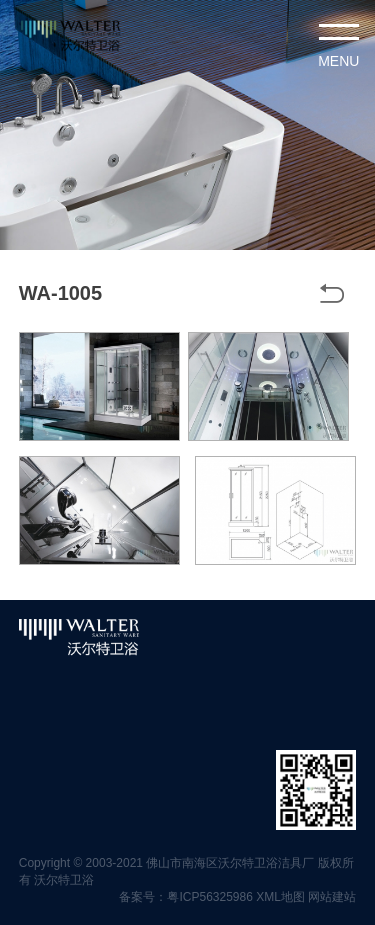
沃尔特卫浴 (64, 880)
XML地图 (280, 897)
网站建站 (332, 897)
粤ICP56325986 (209, 897)
